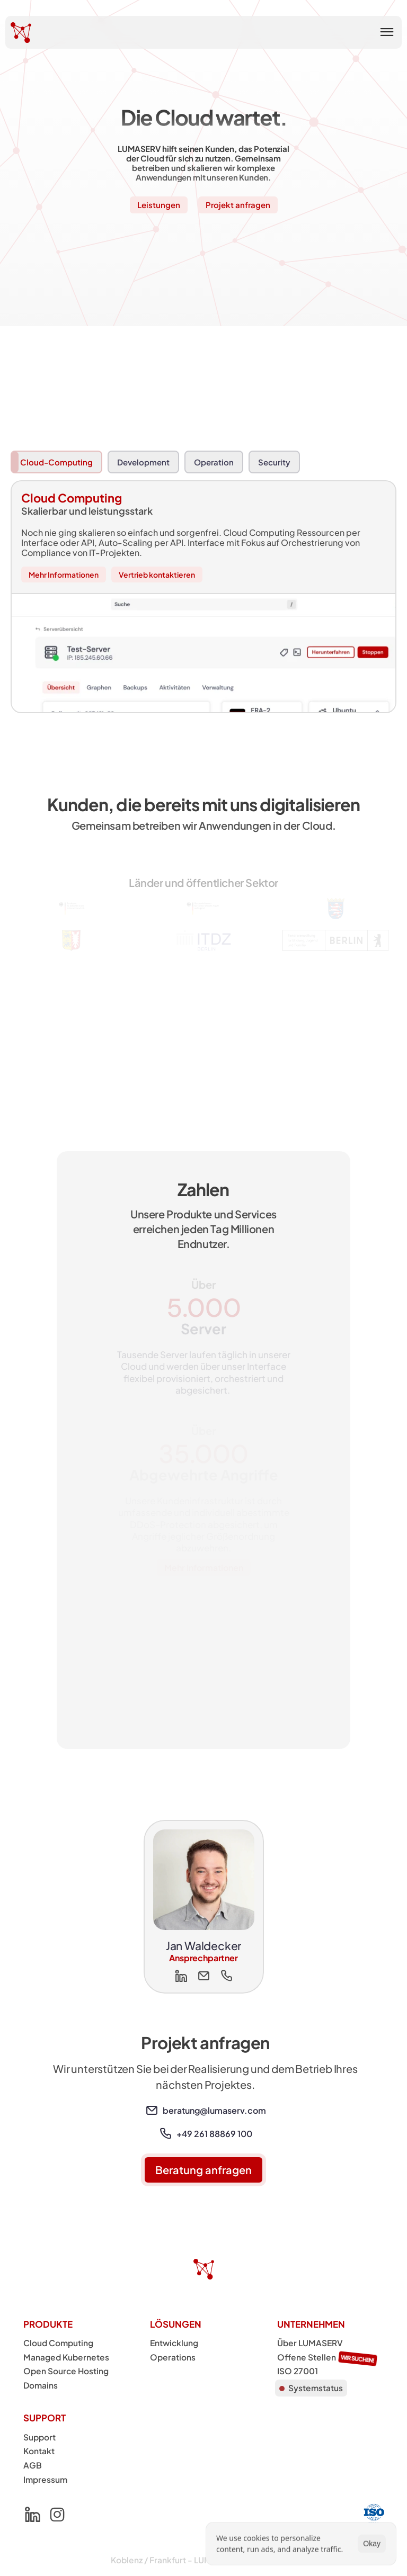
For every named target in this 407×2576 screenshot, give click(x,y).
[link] (151, 2111)
